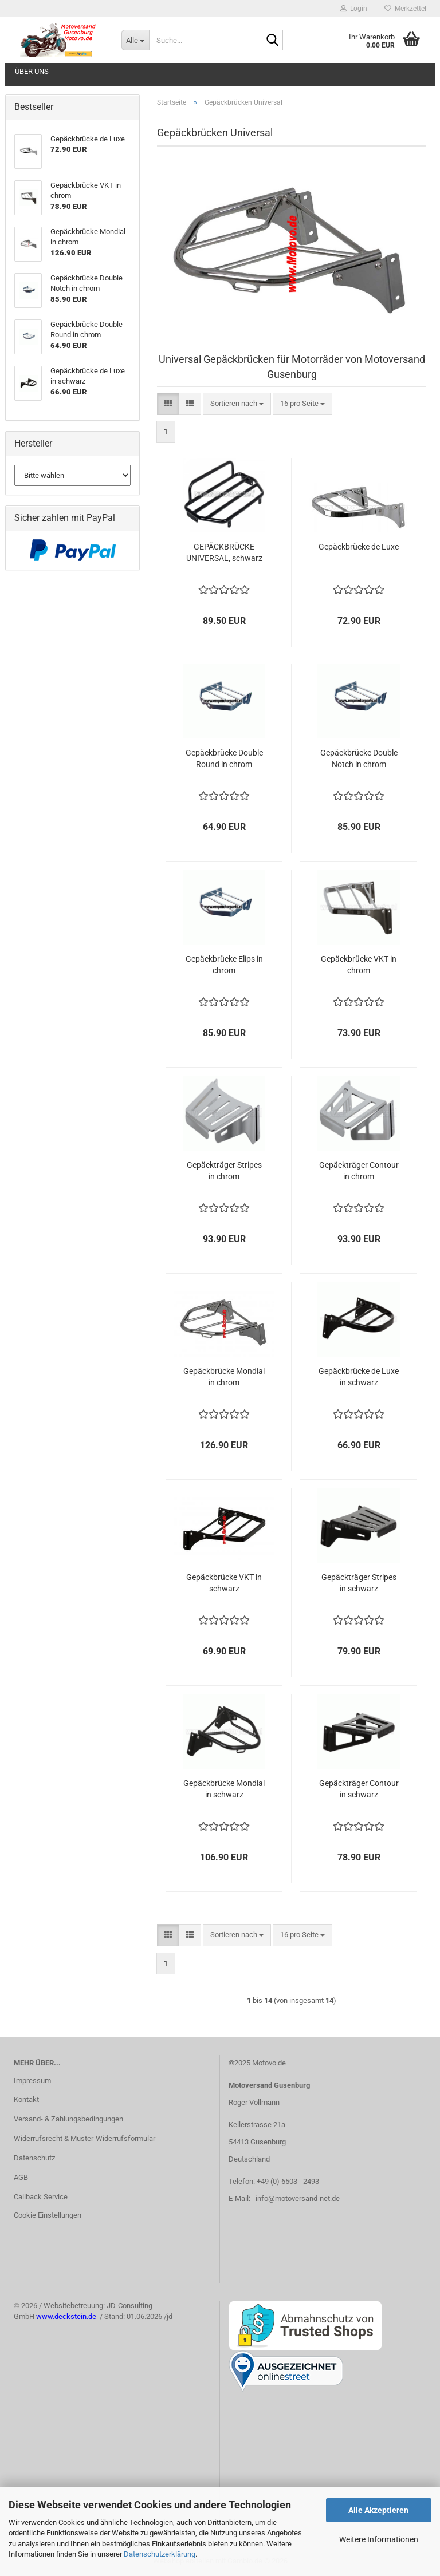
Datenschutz (34, 2158)
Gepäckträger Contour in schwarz (359, 1789)
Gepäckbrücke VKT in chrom (358, 964)
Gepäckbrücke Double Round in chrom (224, 758)
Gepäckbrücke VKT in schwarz (224, 1583)
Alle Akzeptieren (378, 2510)
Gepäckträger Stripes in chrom (224, 1170)
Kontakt (26, 2099)
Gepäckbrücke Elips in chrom (224, 964)
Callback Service (41, 2196)
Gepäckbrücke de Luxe (359, 546)
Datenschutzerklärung (159, 2554)
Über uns (32, 71)
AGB (21, 2177)
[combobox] (237, 404)
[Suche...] (135, 40)
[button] (168, 404)
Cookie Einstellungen (47, 2215)
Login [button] (353, 9)
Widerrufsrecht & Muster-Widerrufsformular (84, 2138)
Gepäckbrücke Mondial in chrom (224, 1376)
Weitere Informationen (378, 2539)
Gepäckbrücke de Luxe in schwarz (359, 1376)
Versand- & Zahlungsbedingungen (68, 2119)
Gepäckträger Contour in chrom (359, 1170)
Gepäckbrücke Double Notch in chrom (359, 758)
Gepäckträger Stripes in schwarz (358, 1583)
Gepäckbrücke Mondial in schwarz (224, 1789)
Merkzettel (405, 9)
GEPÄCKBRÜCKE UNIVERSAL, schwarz (224, 552)
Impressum (32, 2080)
